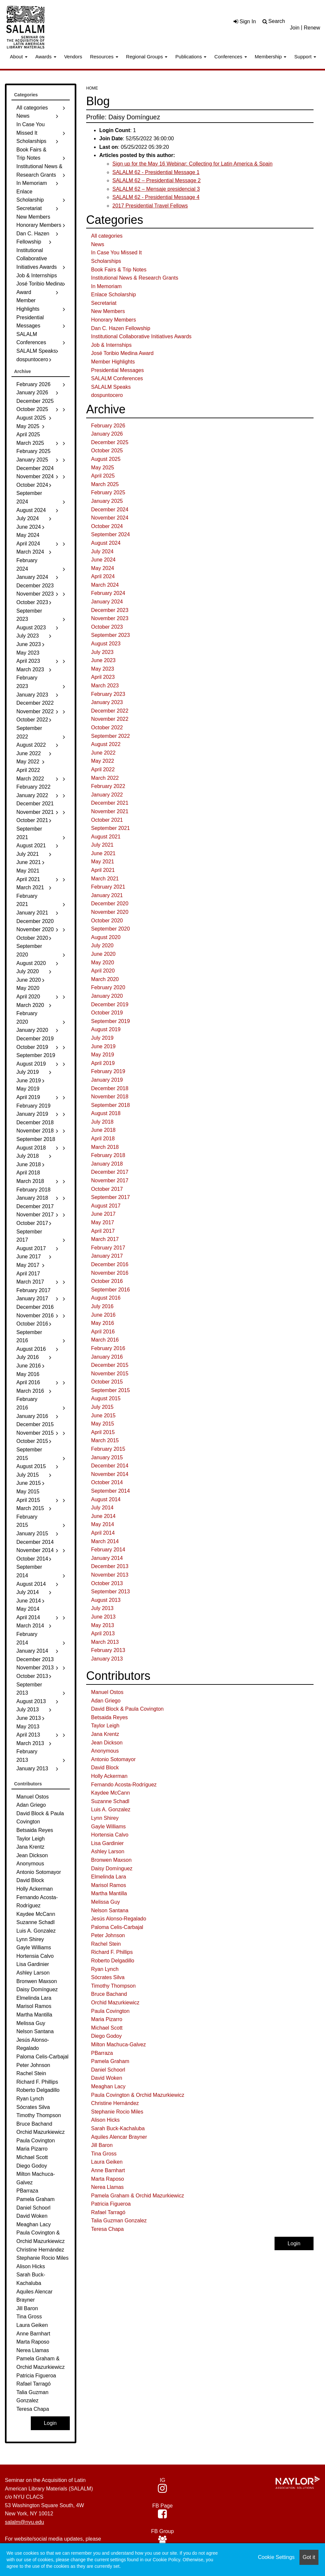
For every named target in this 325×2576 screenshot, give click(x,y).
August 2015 (106, 1398)
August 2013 (106, 1600)
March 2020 (105, 979)
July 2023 (102, 652)
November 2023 (109, 618)
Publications (190, 56)
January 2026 (107, 434)
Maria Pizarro (106, 2019)
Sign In (245, 21)
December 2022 (109, 711)
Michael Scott (107, 2028)
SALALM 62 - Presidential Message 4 (156, 197)
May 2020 (102, 962)
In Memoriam (106, 286)
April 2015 (103, 1432)
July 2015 (102, 1407)
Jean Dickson (107, 1742)
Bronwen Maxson (111, 1860)
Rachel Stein (106, 1944)
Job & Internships (111, 345)
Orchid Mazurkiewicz (115, 2002)
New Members (108, 311)
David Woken (106, 2078)
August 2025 (106, 459)
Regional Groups (147, 56)
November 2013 (109, 1575)
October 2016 (107, 1281)
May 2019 (102, 1054)
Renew (312, 27)
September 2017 (110, 1197)
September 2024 (110, 534)
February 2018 (108, 1155)
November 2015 (109, 1373)
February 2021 (108, 887)
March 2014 (105, 1541)
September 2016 (110, 1289)
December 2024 (109, 509)
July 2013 (102, 1608)
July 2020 (102, 945)
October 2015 (107, 1382)
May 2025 (102, 467)
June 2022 (103, 753)
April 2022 (103, 769)
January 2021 (107, 895)
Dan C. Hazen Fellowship (120, 328)
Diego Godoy (106, 2036)
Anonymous (105, 1751)
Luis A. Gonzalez (110, 1809)
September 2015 (110, 1390)
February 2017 (108, 1247)
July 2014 (102, 1507)
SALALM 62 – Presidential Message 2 (156, 180)
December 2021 (109, 803)
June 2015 (103, 1415)
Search (276, 21)
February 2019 (108, 1071)
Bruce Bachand (109, 1994)
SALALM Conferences (117, 378)
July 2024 (102, 551)
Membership (271, 56)
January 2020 (107, 996)
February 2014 (108, 1549)
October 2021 (107, 820)
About (18, 56)
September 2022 (110, 736)
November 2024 (109, 518)
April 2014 (103, 1533)
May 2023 (102, 669)
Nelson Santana (109, 1910)
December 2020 (109, 903)
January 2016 (107, 1357)
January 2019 (107, 1080)
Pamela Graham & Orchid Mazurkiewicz (137, 2195)
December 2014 (109, 1465)
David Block (105, 1767)
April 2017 (103, 1231)
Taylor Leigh (105, 1725)
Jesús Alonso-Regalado (118, 1918)
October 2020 (107, 920)
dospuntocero (107, 395)
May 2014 (102, 1524)
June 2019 (103, 1046)
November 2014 (109, 1474)
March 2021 (105, 878)
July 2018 (102, 1122)
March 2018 (105, 1147)
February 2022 (108, 786)
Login (294, 2243)
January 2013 (107, 1659)
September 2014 (110, 1491)
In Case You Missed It (116, 252)
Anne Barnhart (108, 2170)
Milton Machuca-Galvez (118, 2044)
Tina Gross (104, 2153)
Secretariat (103, 303)
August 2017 (106, 1206)
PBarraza (102, 2053)
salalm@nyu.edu (24, 2522)
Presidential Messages (117, 370)
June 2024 (103, 559)
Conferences (230, 56)
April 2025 (103, 476)
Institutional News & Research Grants (134, 278)
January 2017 (107, 1256)
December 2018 (109, 1088)
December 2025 (109, 442)
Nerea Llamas (107, 2187)
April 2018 (103, 1138)
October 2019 (107, 1012)
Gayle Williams (108, 1826)
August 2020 (106, 937)
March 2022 (105, 778)
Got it (309, 2557)
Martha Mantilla (109, 1893)
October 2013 (107, 1583)
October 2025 (107, 450)
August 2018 (106, 1113)
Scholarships (106, 261)
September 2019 (110, 1021)
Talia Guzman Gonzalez (119, 2220)
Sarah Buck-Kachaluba (118, 2128)
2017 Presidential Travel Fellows (150, 205)
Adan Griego (106, 1700)
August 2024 (106, 543)
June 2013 (103, 1617)
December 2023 (109, 610)
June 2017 (103, 1214)
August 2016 (106, 1298)
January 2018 (107, 1164)
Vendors (73, 56)
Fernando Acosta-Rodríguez (124, 1784)
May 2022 (102, 761)
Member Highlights (113, 361)
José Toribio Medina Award (122, 353)
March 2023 (105, 685)
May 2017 (102, 1222)
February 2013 (108, 1650)
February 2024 (108, 593)
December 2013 (109, 1566)
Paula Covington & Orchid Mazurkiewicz (137, 2095)
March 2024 (105, 585)
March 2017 (105, 1239)
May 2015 (102, 1423)
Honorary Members (113, 320)
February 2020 (108, 987)
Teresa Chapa (107, 2229)
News (97, 244)
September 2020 (110, 929)
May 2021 (102, 861)
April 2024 (103, 576)
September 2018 (110, 1105)
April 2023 (103, 677)
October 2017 (107, 1189)
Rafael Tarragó (108, 2212)
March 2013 (105, 1642)
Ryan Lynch (105, 1969)
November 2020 (109, 912)
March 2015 (105, 1440)
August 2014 (106, 1499)
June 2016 (103, 1315)
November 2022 (109, 719)
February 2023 (108, 694)
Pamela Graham (110, 2061)
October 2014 (107, 1482)
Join (294, 27)
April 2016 (103, 1331)
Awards (45, 56)
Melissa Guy (105, 1902)
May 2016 (102, 1323)
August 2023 (106, 643)
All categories (107, 236)
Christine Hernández (115, 2103)
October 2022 (107, 727)
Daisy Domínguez (111, 1868)
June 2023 (103, 660)
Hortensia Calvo (109, 1835)
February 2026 (108, 425)
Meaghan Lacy (108, 2086)
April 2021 (103, 870)
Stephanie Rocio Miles (117, 2111)
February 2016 (108, 1348)
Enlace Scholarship (113, 294)
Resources (104, 56)
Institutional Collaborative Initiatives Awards (141, 336)
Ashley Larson (107, 1851)
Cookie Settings (276, 2557)
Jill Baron (102, 2145)
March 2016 (105, 1340)
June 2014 (103, 1516)
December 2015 (109, 1365)
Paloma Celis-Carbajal (117, 1927)
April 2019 (103, 1063)
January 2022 (107, 794)
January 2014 (107, 1558)
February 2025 (108, 492)
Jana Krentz (105, 1734)
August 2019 (106, 1029)
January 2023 (107, 702)
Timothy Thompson (113, 1986)
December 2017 (109, 1172)
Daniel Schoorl (108, 2070)
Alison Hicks (105, 2120)
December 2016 (109, 1264)
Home (92, 88)
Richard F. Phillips (112, 1952)
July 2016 (102, 1306)
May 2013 (102, 1625)
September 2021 (110, 828)
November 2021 (109, 811)
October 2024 (107, 526)
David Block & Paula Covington (127, 1709)
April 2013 (103, 1633)
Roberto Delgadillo (112, 1960)
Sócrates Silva (107, 1977)
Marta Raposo (107, 2179)
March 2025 (105, 484)
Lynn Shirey (105, 1818)
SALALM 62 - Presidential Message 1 (156, 172)
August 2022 (106, 744)
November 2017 (109, 1180)
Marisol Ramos (108, 1885)
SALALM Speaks (111, 387)
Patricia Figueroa (111, 2204)
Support (305, 56)
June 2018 (103, 1130)
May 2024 (102, 568)
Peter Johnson (108, 1935)
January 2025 (107, 501)
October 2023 (107, 627)
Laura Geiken (107, 2162)
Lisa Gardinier (107, 1843)
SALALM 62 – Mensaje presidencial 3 (156, 189)
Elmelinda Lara (108, 1876)
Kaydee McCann (110, 1793)
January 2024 (107, 601)
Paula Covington (110, 2011)
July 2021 (102, 845)
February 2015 (108, 1449)
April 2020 (103, 970)
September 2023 (110, 635)
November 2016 (109, 1273)
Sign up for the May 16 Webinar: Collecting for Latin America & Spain (192, 164)
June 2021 (103, 853)
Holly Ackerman (109, 1776)
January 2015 (107, 1457)
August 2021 (106, 836)
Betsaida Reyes (109, 1717)
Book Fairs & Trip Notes (118, 269)
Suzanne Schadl (110, 1801)
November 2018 (109, 1096)
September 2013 (110, 1591)
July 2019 (102, 1038)
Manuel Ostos (107, 1692)
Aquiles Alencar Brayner (119, 2137)
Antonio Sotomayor (113, 1759)
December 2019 (109, 1004)
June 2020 (103, 954)
